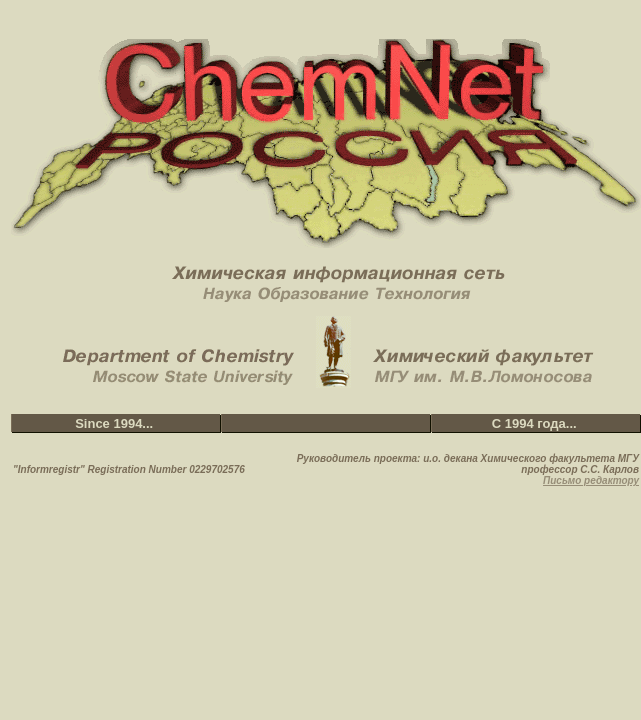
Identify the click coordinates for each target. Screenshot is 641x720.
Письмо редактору (591, 480)
